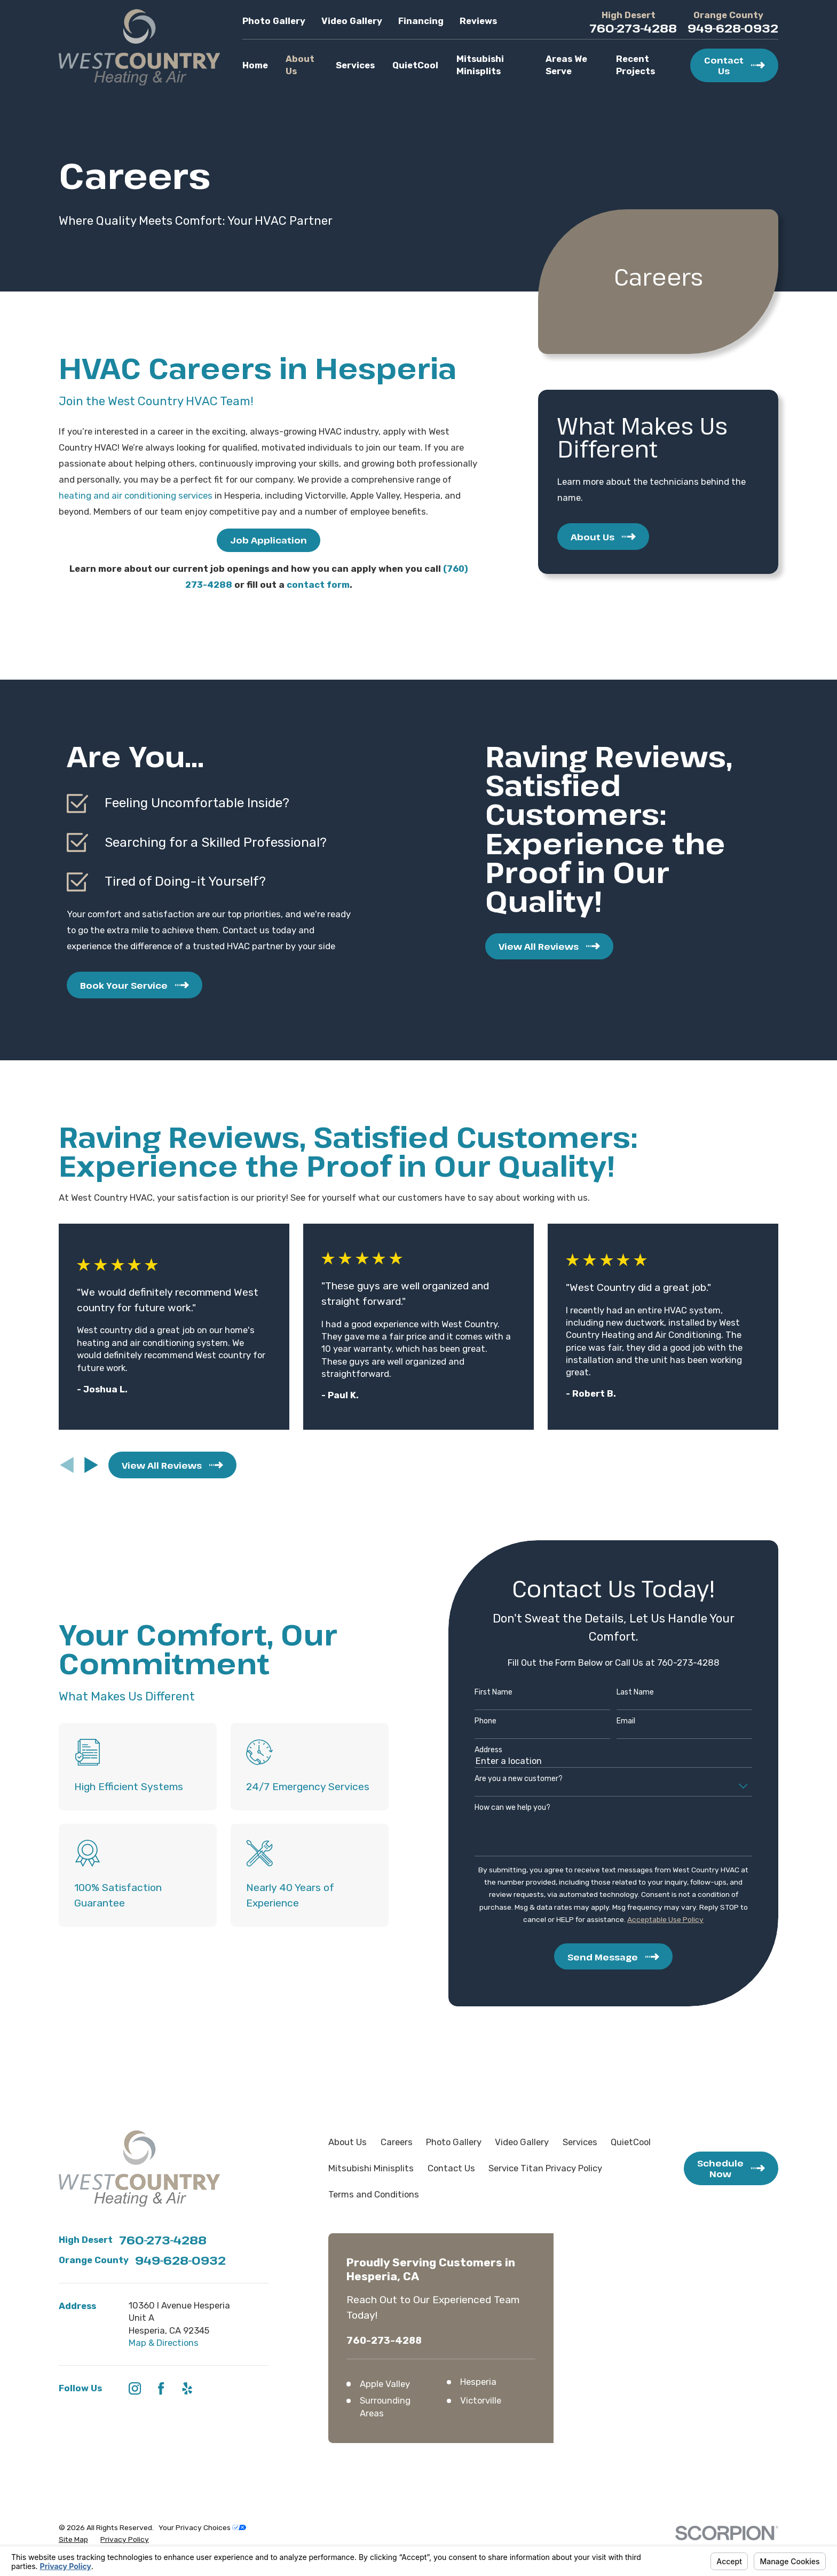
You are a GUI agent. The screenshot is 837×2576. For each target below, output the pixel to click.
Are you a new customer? (502, 1779)
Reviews (478, 20)
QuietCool (631, 2142)
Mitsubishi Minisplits (371, 2168)
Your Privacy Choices (202, 2527)
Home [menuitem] (255, 65)
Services (580, 2142)
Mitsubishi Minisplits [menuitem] (480, 64)
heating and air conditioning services (135, 495)
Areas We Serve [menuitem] (566, 64)
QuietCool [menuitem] (415, 65)
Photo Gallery (273, 20)
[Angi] (239, 2388)
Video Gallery (351, 20)
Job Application (268, 540)
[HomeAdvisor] (213, 2388)
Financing (421, 20)
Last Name (618, 1692)
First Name (477, 1692)
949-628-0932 (733, 28)
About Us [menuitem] (300, 64)
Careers (397, 2142)
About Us (347, 2142)
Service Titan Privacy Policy (545, 2168)
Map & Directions (164, 2342)
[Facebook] (161, 2388)
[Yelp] (187, 2388)
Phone (469, 1721)
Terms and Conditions (373, 2194)
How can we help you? (496, 1807)
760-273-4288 (633, 28)
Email (609, 1721)
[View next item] (91, 1465)
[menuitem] (73, 2539)
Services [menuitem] (355, 65)
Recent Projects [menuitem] (635, 64)
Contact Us (451, 2168)
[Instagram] (135, 2388)
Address (472, 1750)
